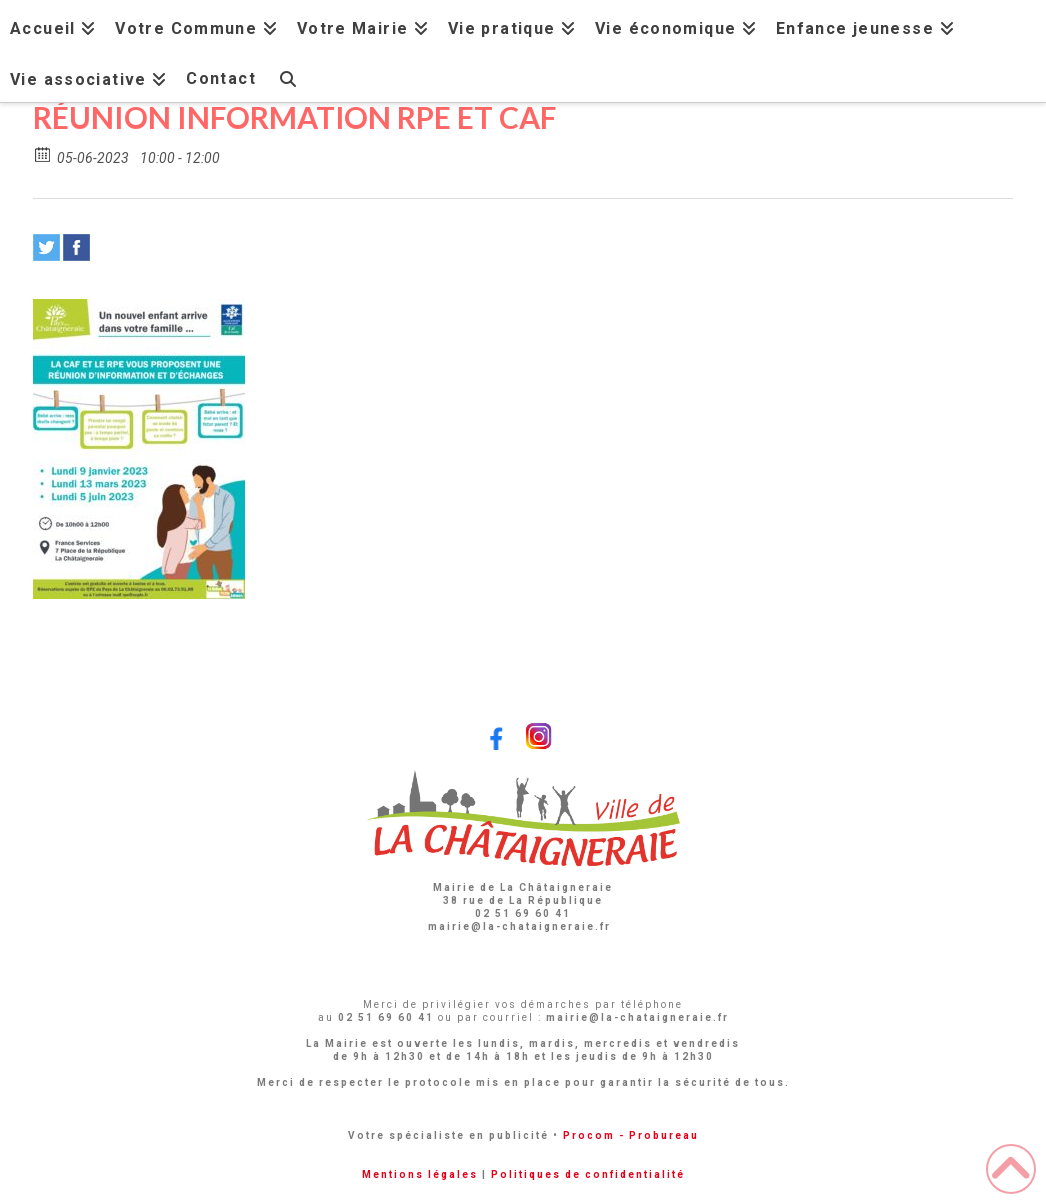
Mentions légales (420, 1174)
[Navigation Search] (288, 76)
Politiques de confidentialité (588, 1174)
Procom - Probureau (631, 1135)
